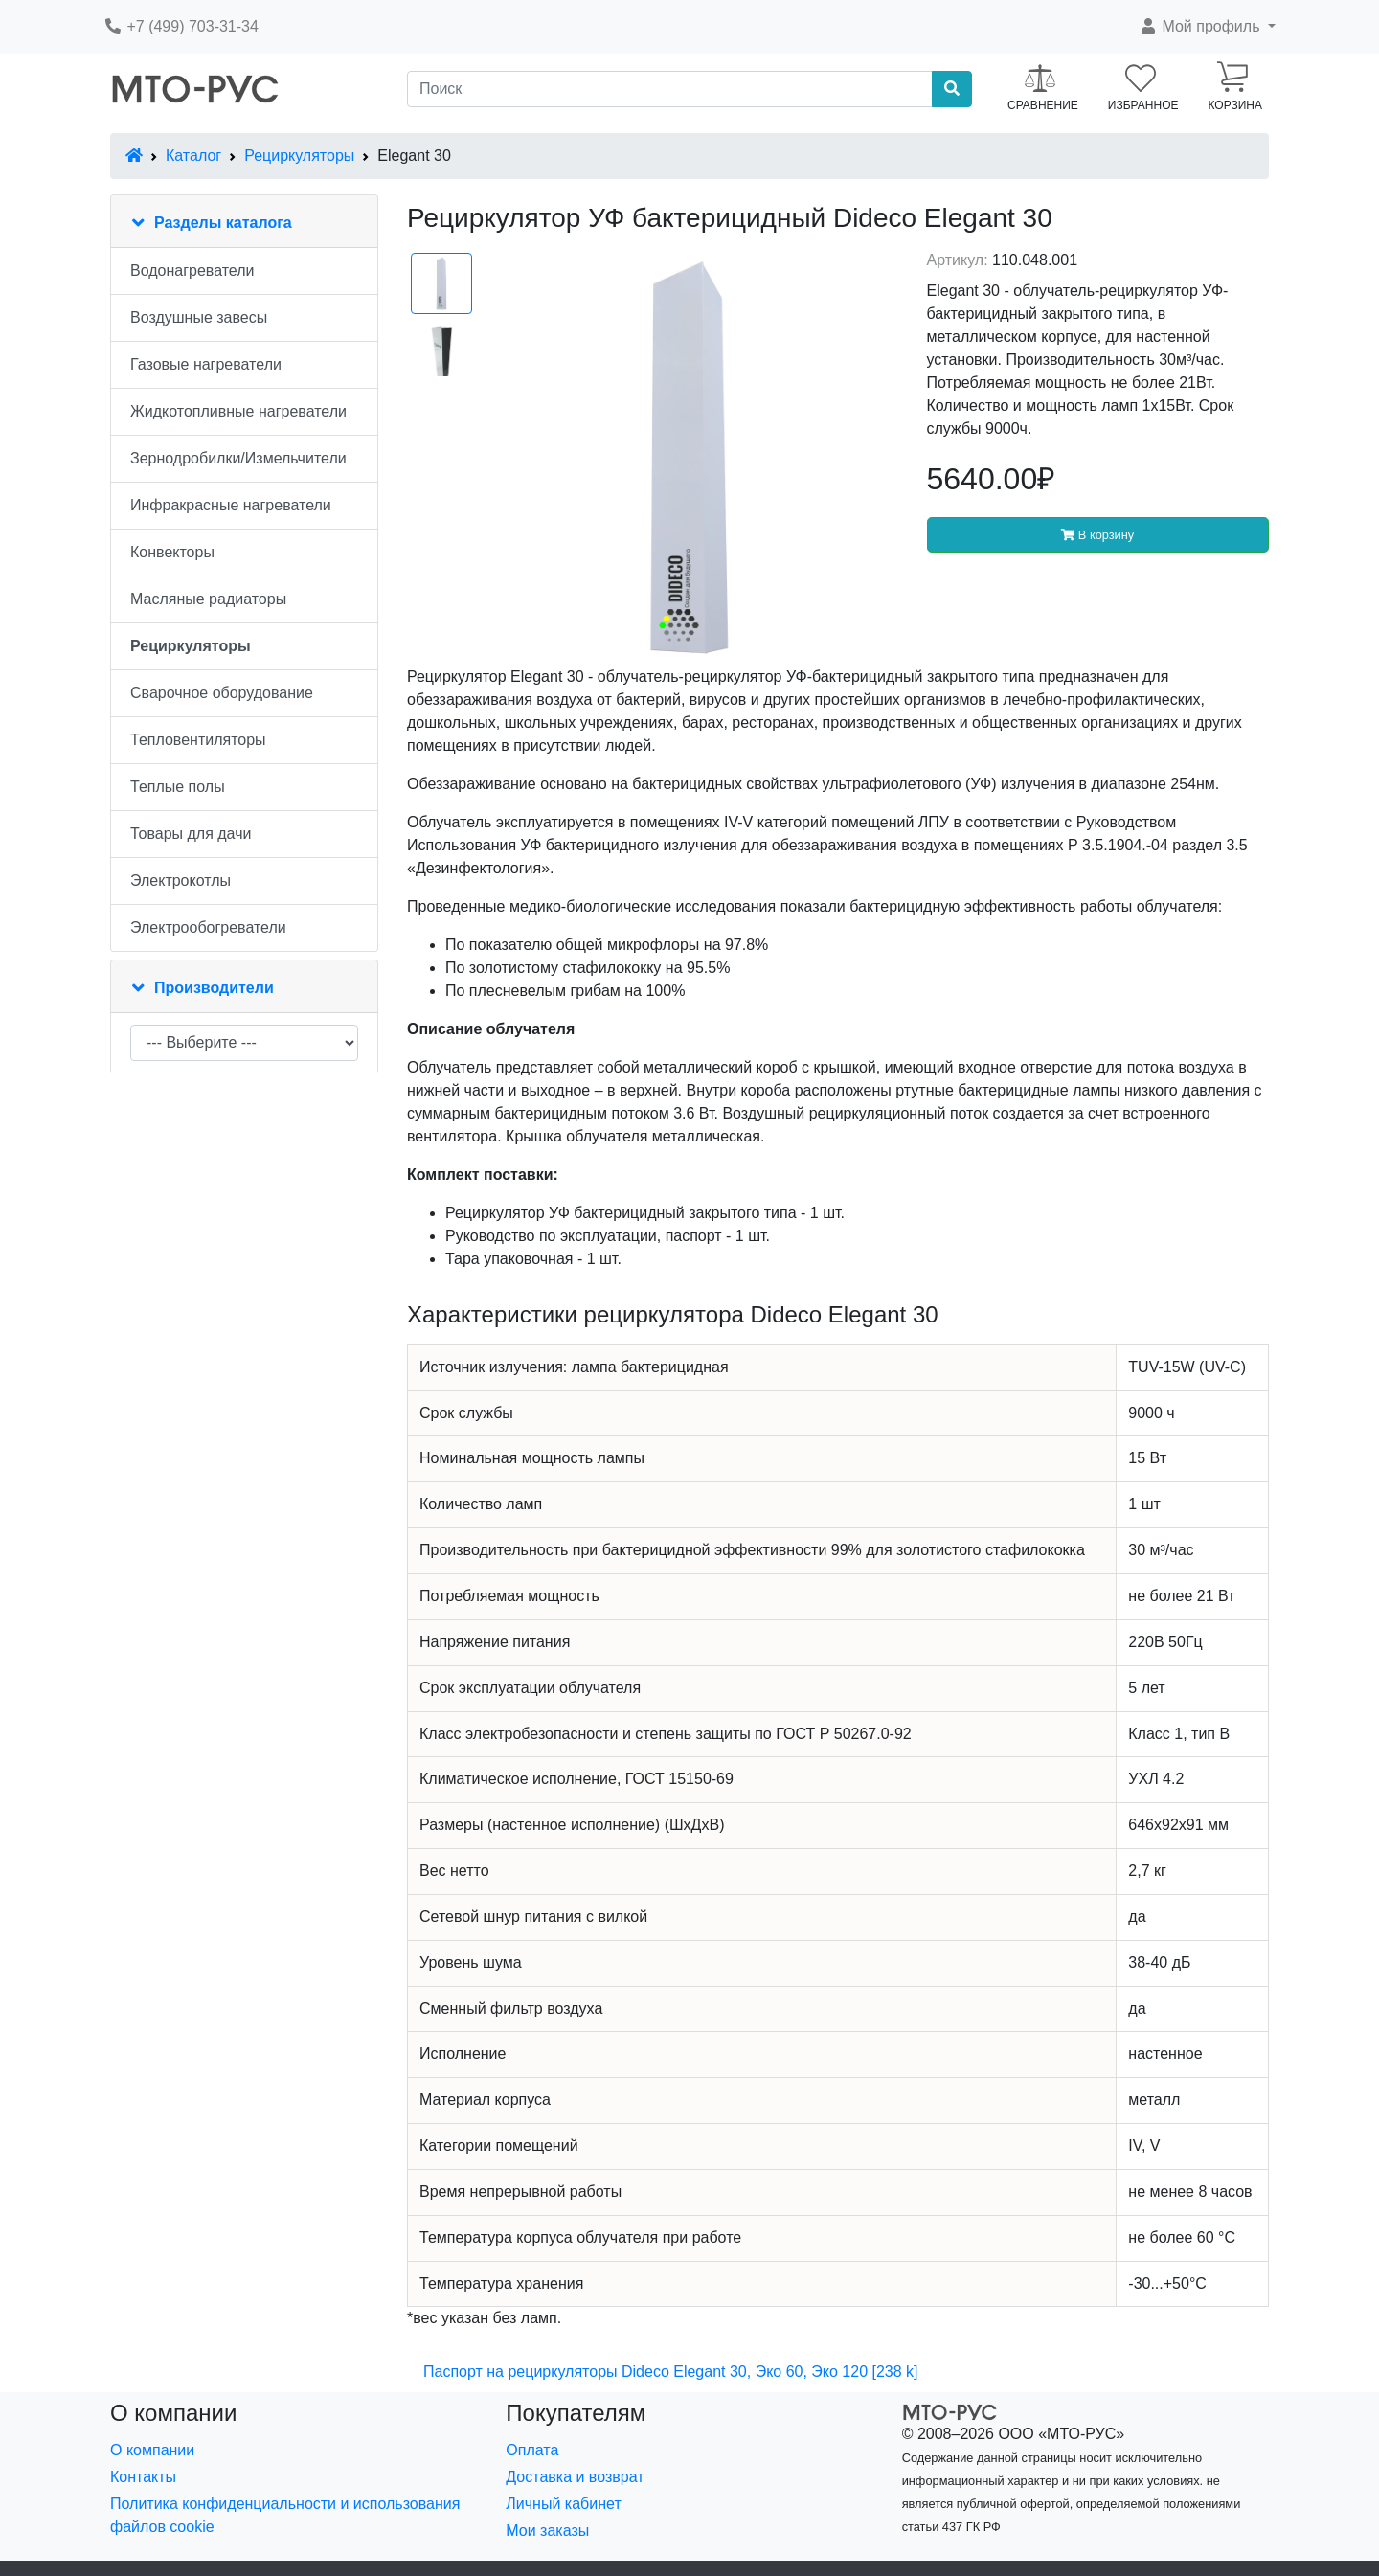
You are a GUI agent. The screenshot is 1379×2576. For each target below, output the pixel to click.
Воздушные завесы (198, 317)
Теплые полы (177, 787)
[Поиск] (670, 89)
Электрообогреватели (208, 927)
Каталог (193, 155)
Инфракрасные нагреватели (230, 505)
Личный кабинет (563, 2504)
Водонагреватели (192, 270)
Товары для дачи (190, 833)
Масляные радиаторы (208, 599)
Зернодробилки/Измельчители (238, 458)
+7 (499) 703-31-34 (181, 26)
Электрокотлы (180, 880)
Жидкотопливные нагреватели (238, 411)
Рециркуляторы (299, 155)
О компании (152, 2450)
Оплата (532, 2450)
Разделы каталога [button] (223, 223)
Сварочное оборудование (221, 693)
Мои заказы (547, 2530)
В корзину (1097, 535)
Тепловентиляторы (198, 740)
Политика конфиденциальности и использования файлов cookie (285, 2515)
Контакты (143, 2477)
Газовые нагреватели (206, 364)
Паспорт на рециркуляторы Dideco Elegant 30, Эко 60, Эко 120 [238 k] (670, 2371)
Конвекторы (172, 552)
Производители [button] (214, 988)
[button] (1207, 27)
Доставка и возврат (575, 2477)
